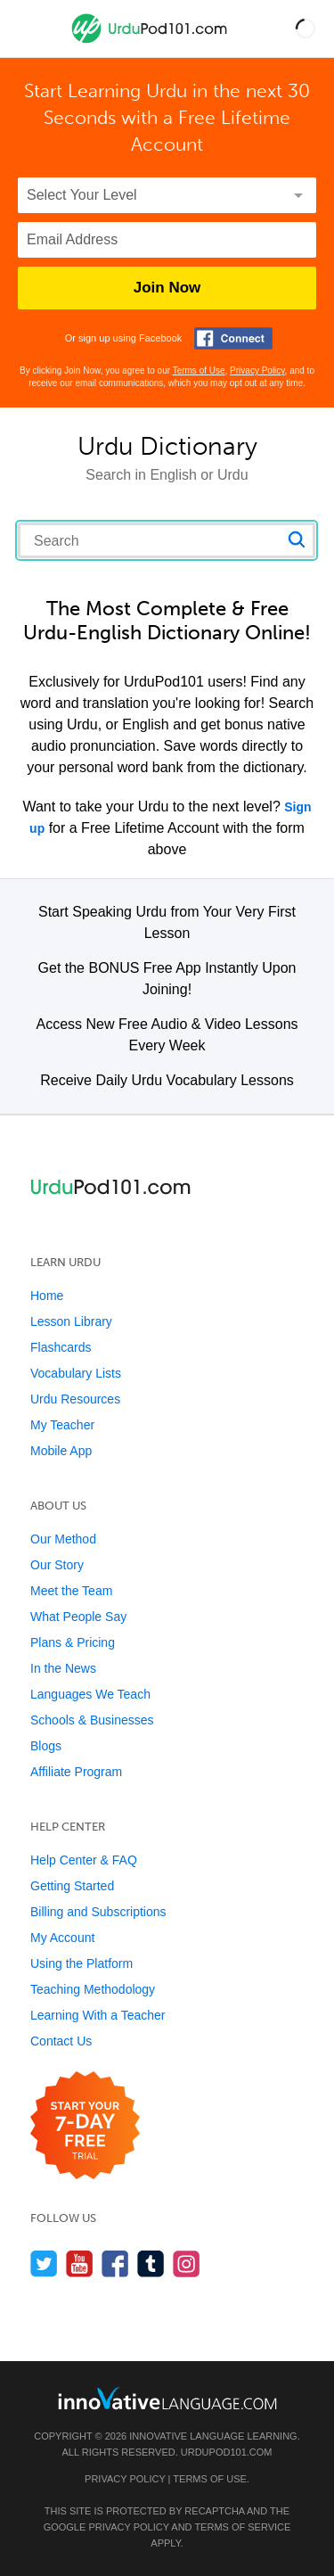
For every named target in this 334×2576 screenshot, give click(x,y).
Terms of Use (199, 370)
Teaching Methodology (92, 1989)
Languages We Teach (90, 1694)
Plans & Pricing (72, 1642)
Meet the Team (71, 1591)
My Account (62, 1937)
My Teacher (62, 1425)
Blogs (45, 1746)
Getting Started (72, 1886)
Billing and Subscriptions (98, 1912)
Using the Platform (81, 1963)
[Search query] (166, 540)
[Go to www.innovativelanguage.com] (167, 2398)
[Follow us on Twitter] (44, 2263)
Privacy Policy (257, 370)
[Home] (151, 41)
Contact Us (61, 2041)
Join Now (167, 287)
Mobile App (61, 1451)
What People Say (78, 1616)
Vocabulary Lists (75, 1373)
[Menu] (28, 28)
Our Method (63, 1539)
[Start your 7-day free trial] (85, 2126)
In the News (63, 1668)
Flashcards (60, 1347)
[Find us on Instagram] (186, 2263)
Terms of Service (242, 2527)
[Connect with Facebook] (233, 338)
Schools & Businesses (92, 1720)
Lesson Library (71, 1321)
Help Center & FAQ (83, 1860)
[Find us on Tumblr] (151, 2263)
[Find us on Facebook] (115, 2263)
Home (46, 1295)
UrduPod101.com (227, 2452)
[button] (305, 28)
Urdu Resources (75, 1399)
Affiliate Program (76, 1772)
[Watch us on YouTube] (80, 2263)
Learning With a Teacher (98, 2015)
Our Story (57, 1565)
